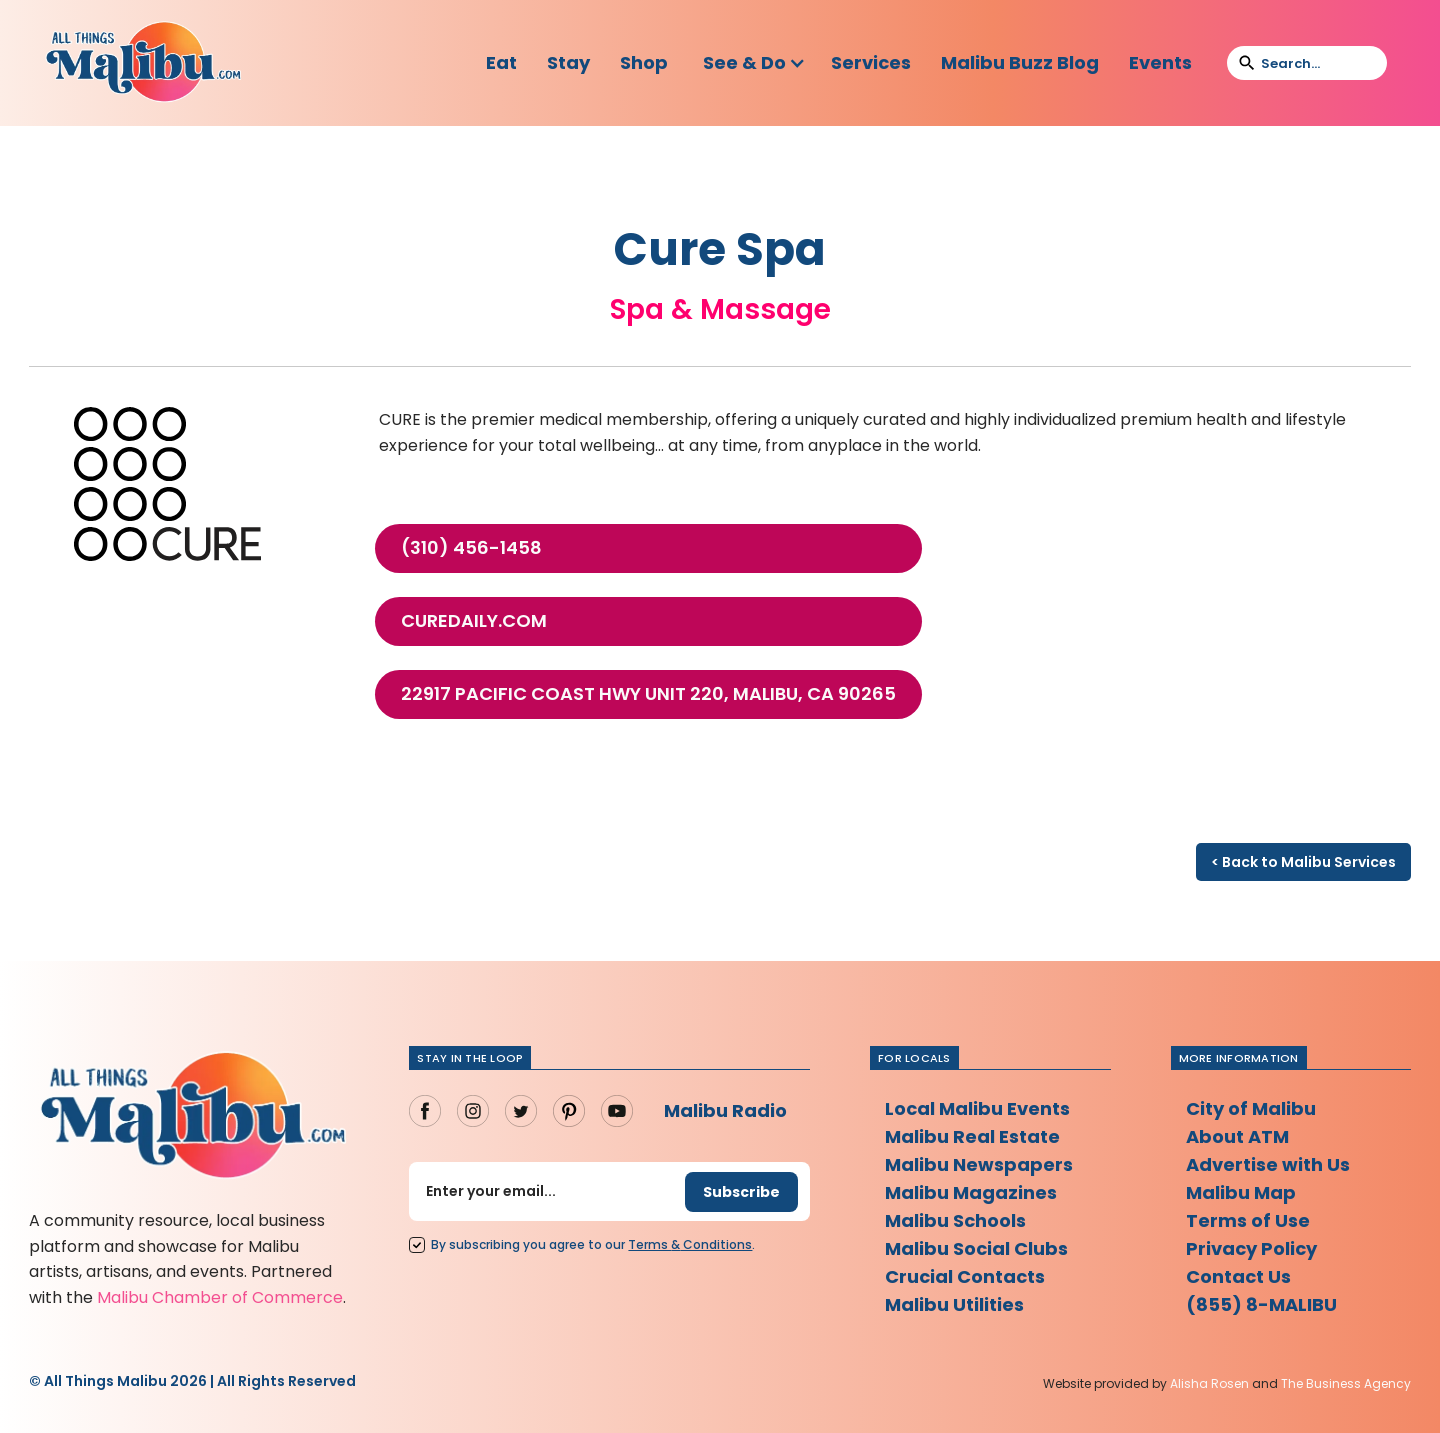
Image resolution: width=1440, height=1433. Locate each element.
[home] (143, 63)
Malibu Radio (725, 1110)
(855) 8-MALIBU (1261, 1304)
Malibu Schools (955, 1220)
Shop (644, 62)
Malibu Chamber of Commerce (220, 1297)
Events (1160, 62)
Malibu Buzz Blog (1020, 62)
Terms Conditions (690, 1244)
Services (871, 62)
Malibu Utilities (954, 1304)
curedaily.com (474, 621)
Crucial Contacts (965, 1276)
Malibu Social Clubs (976, 1248)
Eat (501, 62)
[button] (754, 63)
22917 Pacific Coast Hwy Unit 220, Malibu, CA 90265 (648, 694)
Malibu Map (1241, 1192)
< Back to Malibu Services (1303, 862)
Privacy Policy (1251, 1248)
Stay (568, 62)
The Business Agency (1346, 1383)
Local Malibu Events (977, 1108)
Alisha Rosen (1209, 1383)
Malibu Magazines (971, 1192)
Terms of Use (1248, 1220)
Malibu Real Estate (972, 1136)
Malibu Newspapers (979, 1164)
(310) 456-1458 (471, 548)
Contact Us (1238, 1276)
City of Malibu (1251, 1108)
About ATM (1237, 1136)
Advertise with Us (1268, 1164)
